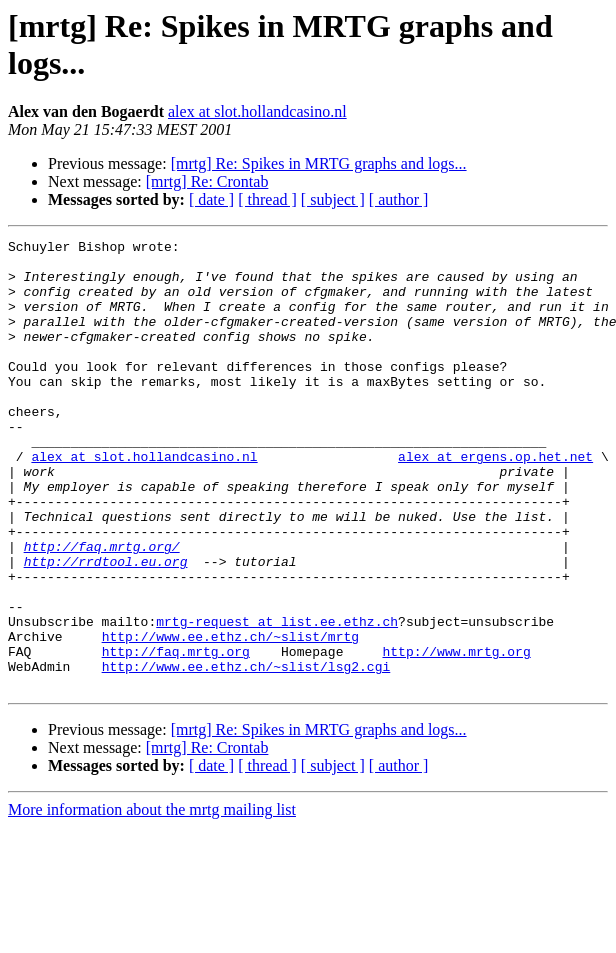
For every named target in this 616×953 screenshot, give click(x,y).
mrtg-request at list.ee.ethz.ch (277, 699)
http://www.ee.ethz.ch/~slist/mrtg (230, 717)
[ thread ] (267, 199)
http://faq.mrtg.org (176, 735)
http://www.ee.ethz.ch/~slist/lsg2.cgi (246, 753)
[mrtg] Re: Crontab (207, 181)
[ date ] (211, 199)
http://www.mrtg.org (456, 735)
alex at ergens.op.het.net (495, 501)
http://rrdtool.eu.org (106, 627)
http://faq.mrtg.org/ (102, 609)
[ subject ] (333, 199)
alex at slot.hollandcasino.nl (257, 111)
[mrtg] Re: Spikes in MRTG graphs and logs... (319, 163)
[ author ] (399, 199)
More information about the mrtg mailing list (152, 899)
